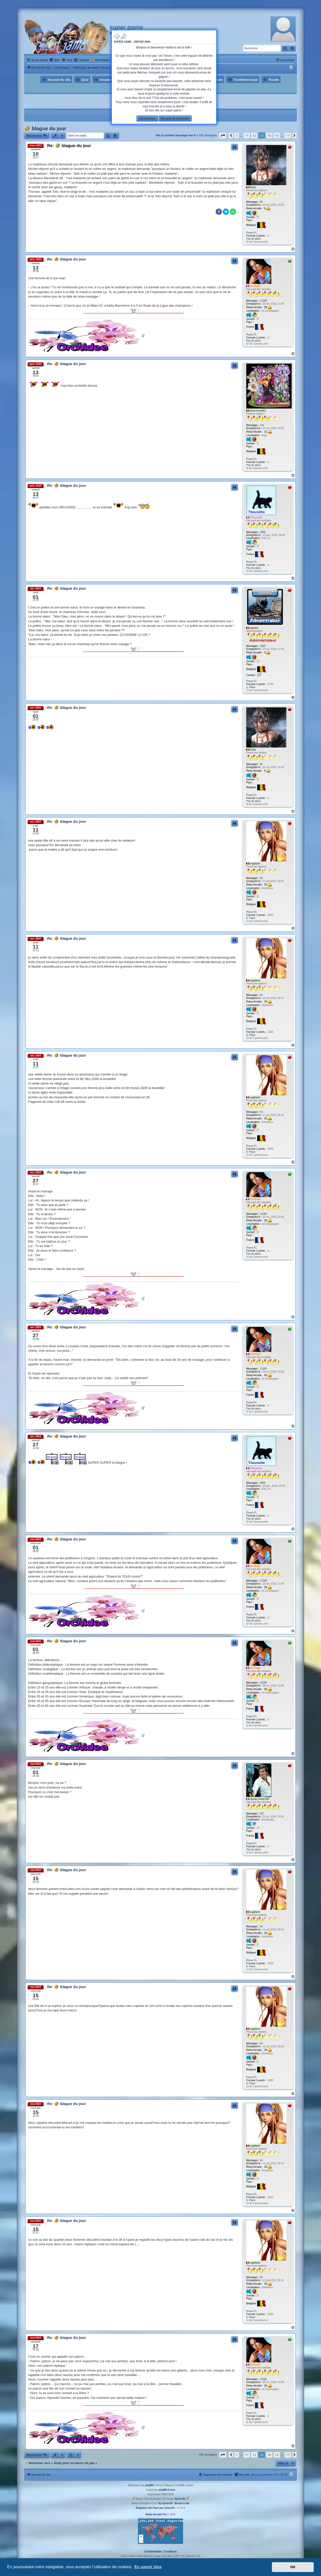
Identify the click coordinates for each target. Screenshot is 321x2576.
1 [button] (236, 135)
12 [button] (254, 135)
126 (262, 425)
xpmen (254, 628)
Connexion (147, 118)
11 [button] (247, 135)
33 (268, 885)
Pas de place (253, 238)
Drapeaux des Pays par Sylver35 (155, 2507)
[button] (222, 135)
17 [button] (288, 135)
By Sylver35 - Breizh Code (173, 2503)
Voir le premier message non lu (176, 135)
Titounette (256, 517)
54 (261, 878)
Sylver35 (180, 2498)
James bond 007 (260, 1799)
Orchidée (255, 286)
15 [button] (277, 135)
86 (261, 201)
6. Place (250, 918)
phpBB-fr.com (166, 2489)
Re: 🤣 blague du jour (69, 145)
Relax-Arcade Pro (156, 2514)
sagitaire (255, 863)
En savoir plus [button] (148, 2567)
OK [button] (293, 2567)
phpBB (149, 2485)
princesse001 (258, 410)
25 (268, 307)
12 (268, 432)
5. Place (250, 687)
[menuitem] (54, 60)
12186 (263, 300)
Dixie (253, 187)
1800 (262, 646)
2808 (262, 532)
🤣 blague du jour (45, 128)
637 (262, 1813)
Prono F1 (251, 232)
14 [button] (269, 135)
